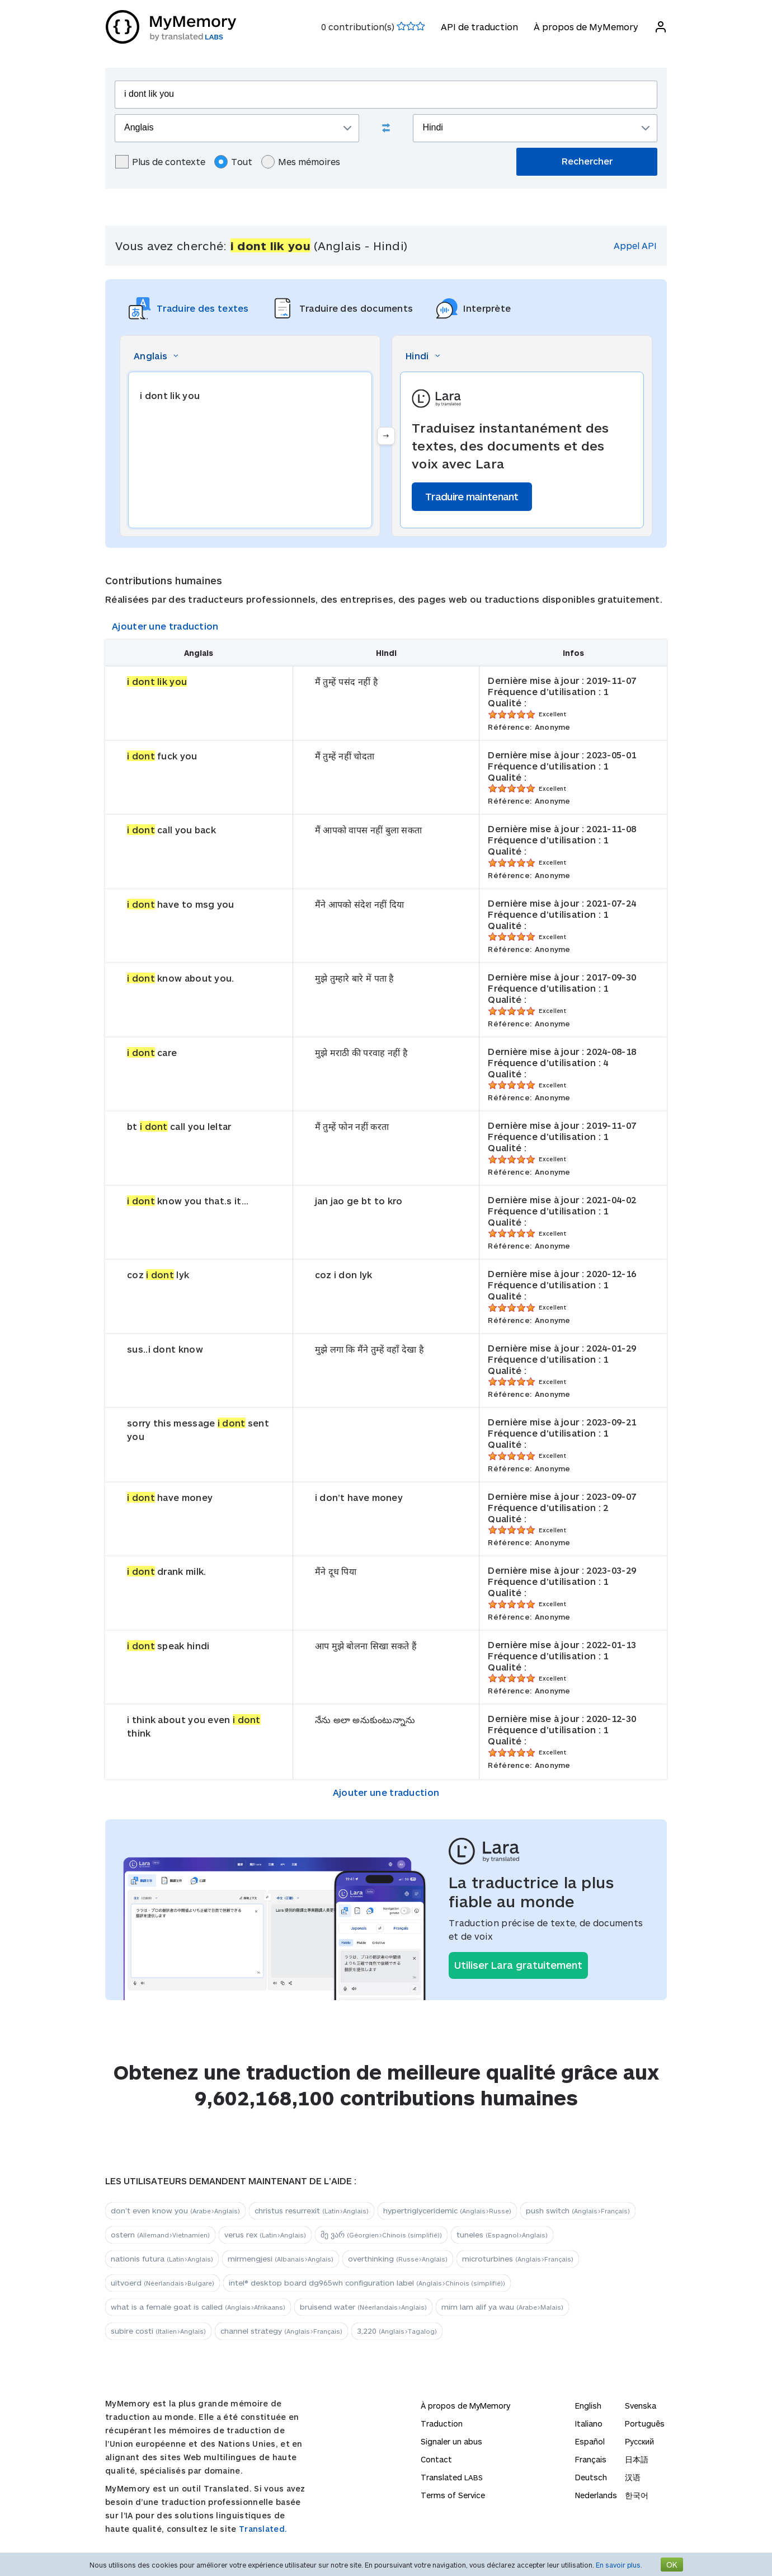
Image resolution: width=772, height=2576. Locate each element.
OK (671, 2564)
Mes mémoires (300, 161)
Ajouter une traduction (165, 626)
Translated (452, 2477)
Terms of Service (453, 2495)
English (588, 2405)
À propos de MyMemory (585, 26)
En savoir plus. (619, 2565)
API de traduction (478, 26)
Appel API (635, 245)
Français (590, 2459)
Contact (436, 2459)
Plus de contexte (160, 161)
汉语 (633, 2477)
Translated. (263, 2528)
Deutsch (591, 2477)
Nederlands (596, 2495)
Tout (233, 161)
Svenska (640, 2405)
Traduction (442, 2423)
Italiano (588, 2423)
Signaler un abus (451, 2441)
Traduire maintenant (472, 496)
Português (645, 2423)
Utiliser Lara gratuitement (518, 1965)
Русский (639, 2441)
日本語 (636, 2459)
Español (590, 2441)
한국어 (636, 2495)
